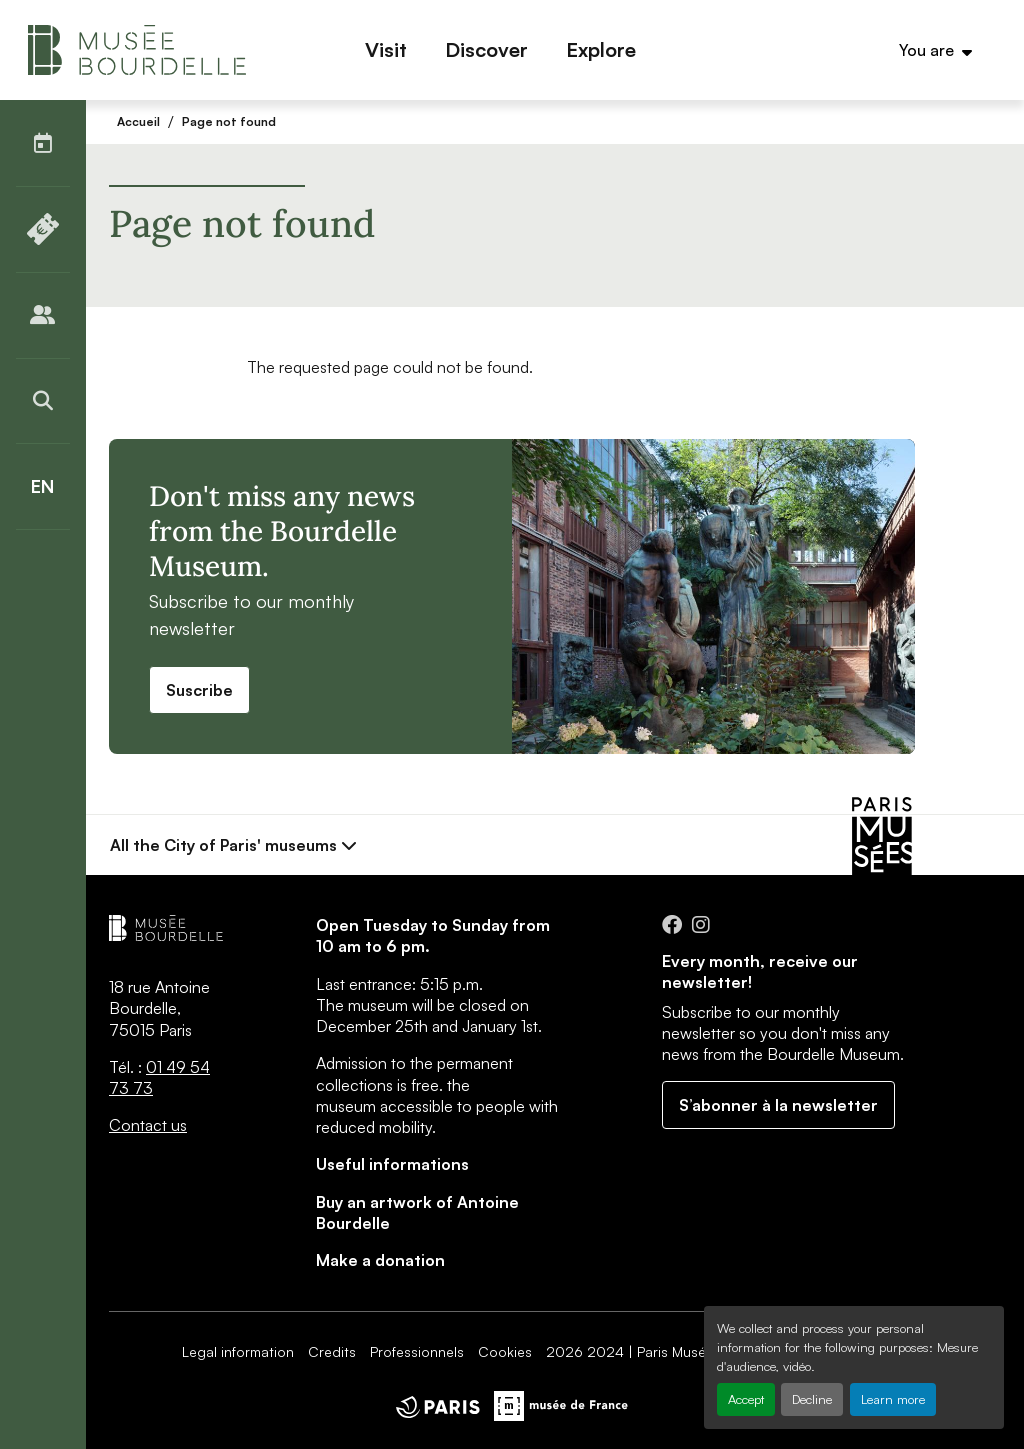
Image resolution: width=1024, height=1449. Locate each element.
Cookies (505, 1351)
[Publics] (43, 315)
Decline (812, 1399)
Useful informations (392, 1164)
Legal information (238, 1351)
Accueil (138, 121)
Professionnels (417, 1351)
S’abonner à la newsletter (778, 1105)
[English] (43, 487)
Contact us (148, 1125)
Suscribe (199, 690)
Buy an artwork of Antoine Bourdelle (417, 1212)
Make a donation (380, 1260)
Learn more (893, 1399)
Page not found (229, 121)
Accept (746, 1399)
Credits (332, 1351)
